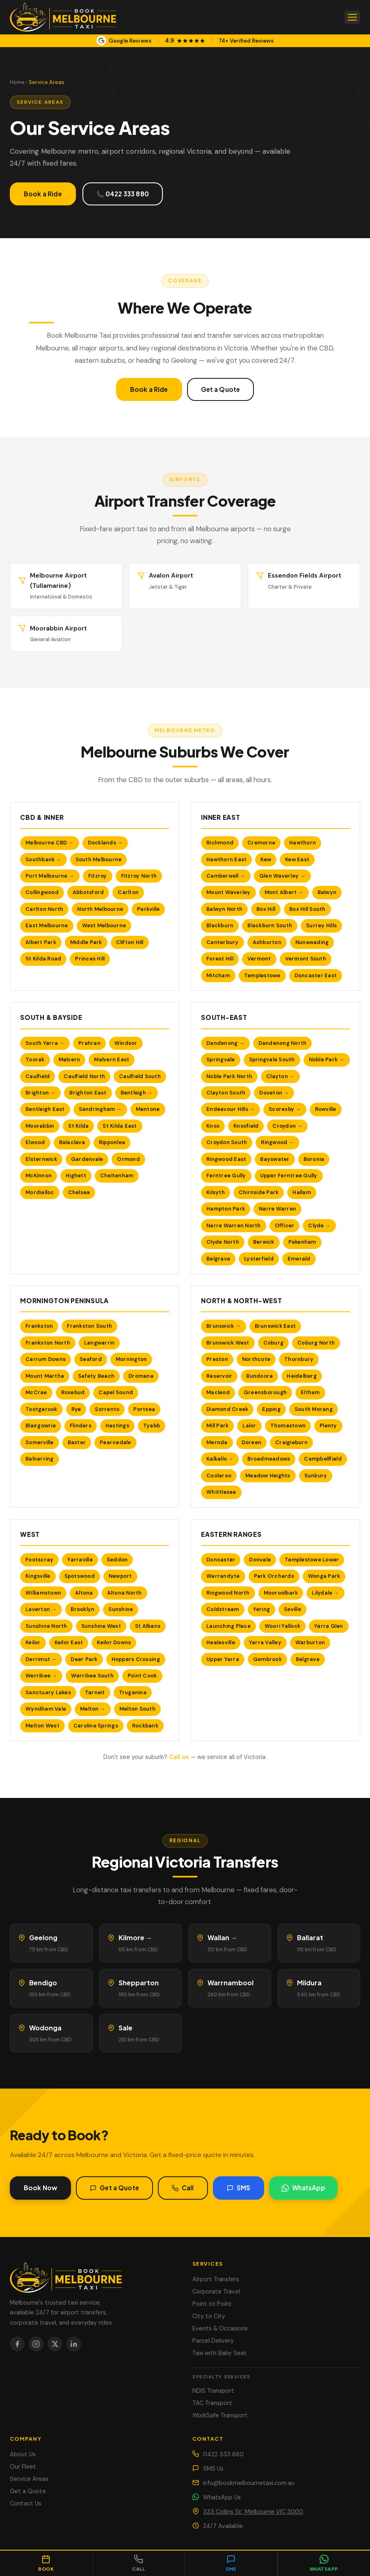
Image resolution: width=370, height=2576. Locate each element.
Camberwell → (225, 880)
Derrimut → (41, 1664)
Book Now (40, 2192)
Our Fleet (23, 2466)
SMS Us (213, 2468)
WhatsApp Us (222, 2497)
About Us (23, 2454)
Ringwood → (277, 1147)
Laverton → (41, 1614)
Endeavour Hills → (230, 1114)
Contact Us (25, 2503)
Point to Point (212, 2303)
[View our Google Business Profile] (185, 40)
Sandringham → (100, 1114)
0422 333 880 (223, 2454)
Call (183, 2192)
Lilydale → (325, 1597)
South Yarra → (44, 1047)
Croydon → (287, 1130)
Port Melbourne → (49, 880)
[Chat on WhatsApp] (324, 2563)
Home (17, 82)
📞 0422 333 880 (122, 194)
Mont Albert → (284, 897)
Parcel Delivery (213, 2340)
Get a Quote (220, 389)
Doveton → (274, 1097)
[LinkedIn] (73, 2344)
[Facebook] (17, 2344)
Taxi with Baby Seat (219, 2353)
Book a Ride (43, 194)
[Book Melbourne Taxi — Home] (63, 17)
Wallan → (222, 1942)
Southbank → (43, 863)
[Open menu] (352, 17)
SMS (238, 2192)
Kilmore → (135, 1942)
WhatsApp (303, 2192)
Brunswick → (223, 1330)
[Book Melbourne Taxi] (94, 2276)
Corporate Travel (216, 2291)
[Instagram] (36, 2344)
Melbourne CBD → (49, 847)
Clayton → (280, 1080)
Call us (179, 1757)
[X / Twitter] (55, 2344)
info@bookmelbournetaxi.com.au (249, 2483)
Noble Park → (327, 1064)
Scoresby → (285, 1114)
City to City (208, 2316)
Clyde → (319, 1230)
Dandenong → (225, 1047)
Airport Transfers (215, 2279)
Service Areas (29, 2479)
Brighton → (40, 1097)
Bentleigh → (137, 1097)
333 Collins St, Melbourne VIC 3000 (253, 2511)
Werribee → (41, 1680)
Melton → (92, 1713)
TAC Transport (212, 2403)
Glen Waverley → (282, 880)
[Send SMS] (231, 2563)
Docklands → (105, 847)
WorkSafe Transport (220, 2415)
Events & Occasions (220, 2328)
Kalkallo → (219, 1463)
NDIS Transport (213, 2390)
